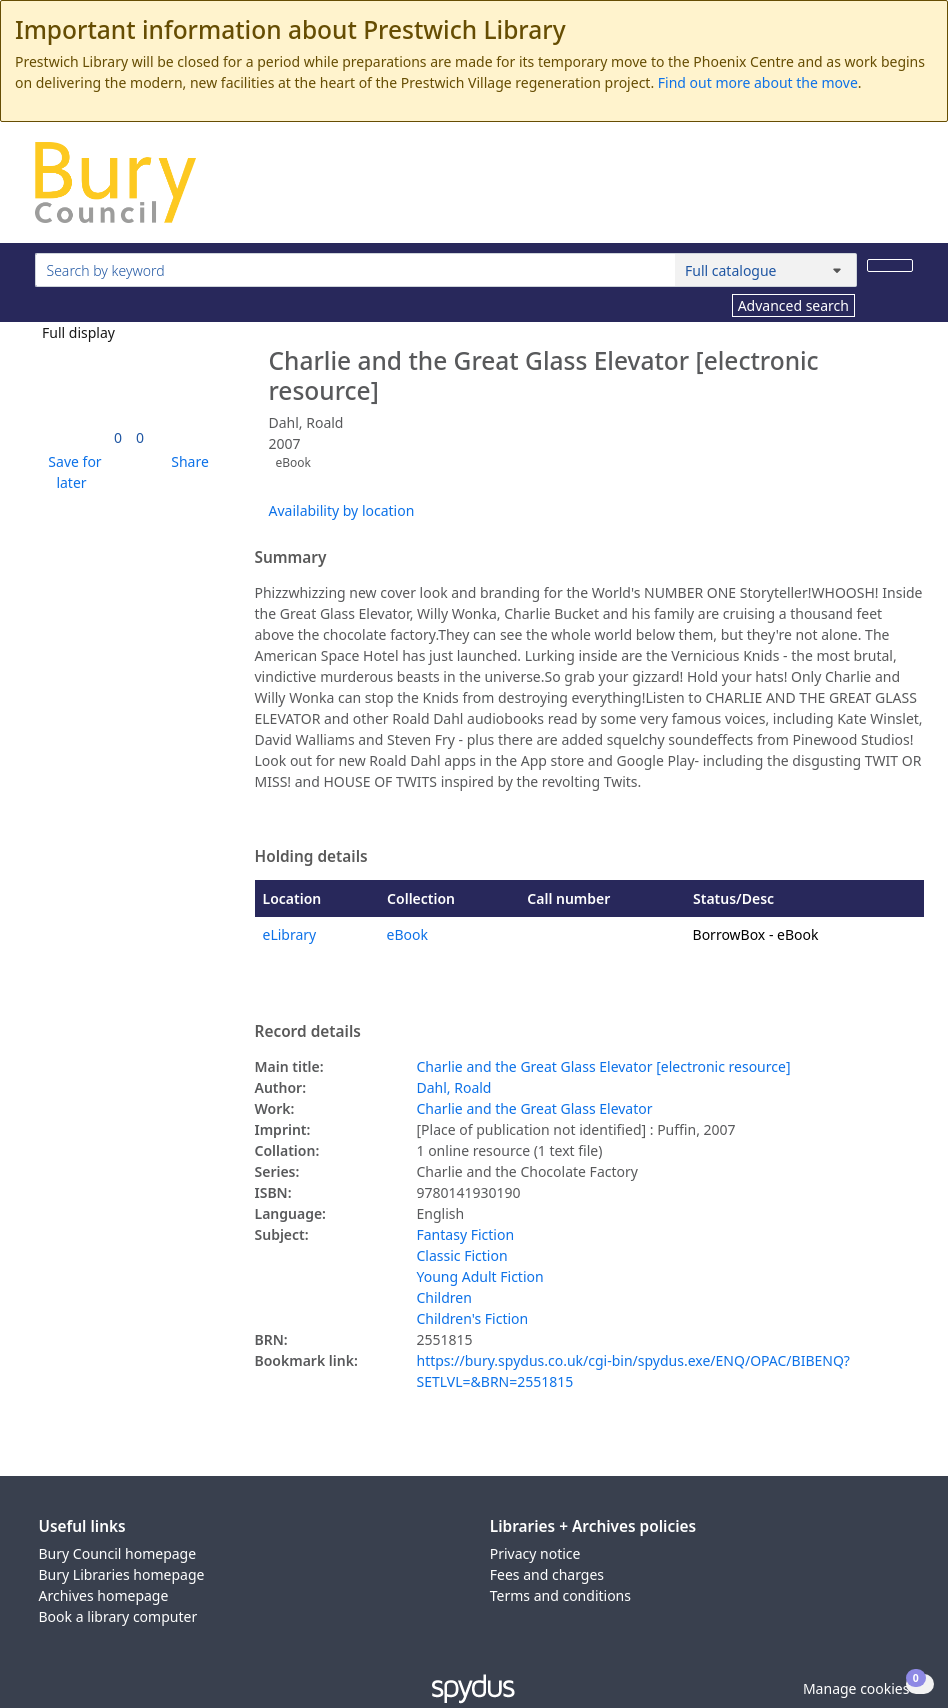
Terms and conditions (560, 1595)
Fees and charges (547, 1574)
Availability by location (342, 510)
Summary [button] (291, 558)
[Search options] (766, 270)
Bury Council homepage (118, 1553)
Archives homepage (104, 1595)
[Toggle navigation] (902, 190)
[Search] (890, 265)
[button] (72, 472)
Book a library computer (118, 1616)
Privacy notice (535, 1553)
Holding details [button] (311, 857)
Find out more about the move (758, 82)
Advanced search (793, 305)
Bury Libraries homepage (122, 1574)
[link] (118, 437)
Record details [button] (308, 1032)
